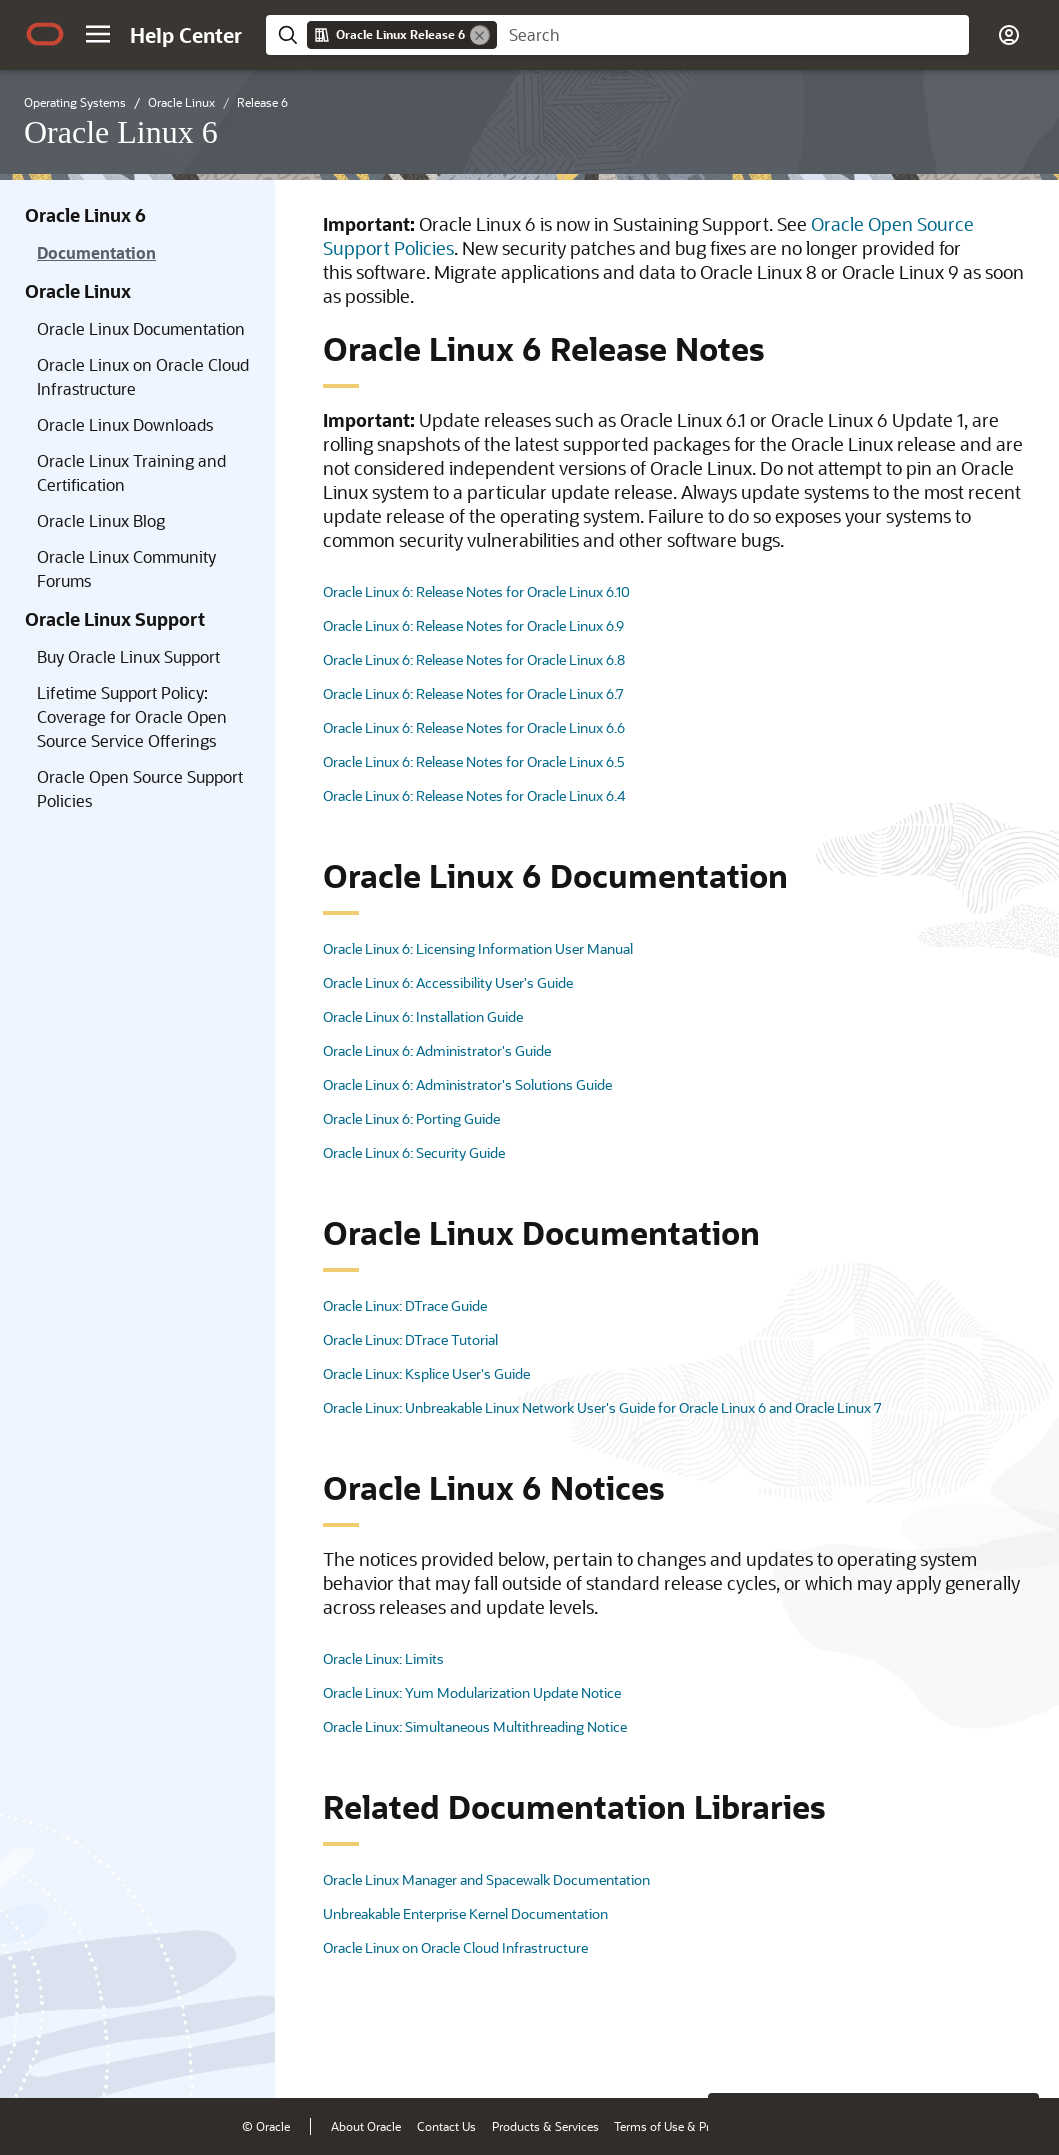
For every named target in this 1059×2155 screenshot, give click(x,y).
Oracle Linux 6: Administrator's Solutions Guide (467, 1084)
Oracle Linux (78, 291)
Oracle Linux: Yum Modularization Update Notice (472, 1692)
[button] (98, 34)
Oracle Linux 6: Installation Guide (423, 1016)
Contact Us (446, 2126)
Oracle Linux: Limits (383, 1658)
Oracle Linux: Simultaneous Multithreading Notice (475, 1726)
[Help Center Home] (186, 35)
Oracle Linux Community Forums (126, 568)
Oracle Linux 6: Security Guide (414, 1152)
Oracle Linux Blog (101, 520)
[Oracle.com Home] (45, 34)
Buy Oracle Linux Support (128, 656)
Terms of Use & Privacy (675, 2126)
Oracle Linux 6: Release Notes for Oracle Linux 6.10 (476, 591)
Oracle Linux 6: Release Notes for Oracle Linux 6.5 (474, 761)
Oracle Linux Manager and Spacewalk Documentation (486, 1879)
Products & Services (545, 2126)
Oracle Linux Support (115, 619)
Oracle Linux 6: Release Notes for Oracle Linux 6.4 (474, 795)
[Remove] (480, 35)
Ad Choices (783, 2126)
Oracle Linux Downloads (125, 424)
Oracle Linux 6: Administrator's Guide (437, 1050)
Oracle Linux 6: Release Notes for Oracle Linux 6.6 (474, 727)
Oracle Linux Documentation (141, 328)
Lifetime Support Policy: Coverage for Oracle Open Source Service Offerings (132, 716)
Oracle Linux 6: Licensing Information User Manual (478, 948)
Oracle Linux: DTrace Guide (405, 1305)
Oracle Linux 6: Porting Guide (411, 1118)
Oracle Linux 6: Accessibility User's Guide (448, 982)
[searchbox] (733, 35)
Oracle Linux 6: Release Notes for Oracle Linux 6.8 (474, 659)
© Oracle (266, 2126)
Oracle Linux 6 (85, 215)
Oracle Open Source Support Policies (140, 788)
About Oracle (366, 2126)
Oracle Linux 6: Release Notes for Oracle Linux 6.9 (473, 625)
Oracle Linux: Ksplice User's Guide (426, 1373)
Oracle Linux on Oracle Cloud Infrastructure (143, 376)
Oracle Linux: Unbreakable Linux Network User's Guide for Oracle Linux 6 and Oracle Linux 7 (602, 1407)
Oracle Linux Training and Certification (131, 472)
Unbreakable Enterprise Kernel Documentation (465, 1913)
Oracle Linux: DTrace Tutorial (410, 1339)
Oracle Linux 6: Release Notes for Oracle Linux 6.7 (473, 693)
